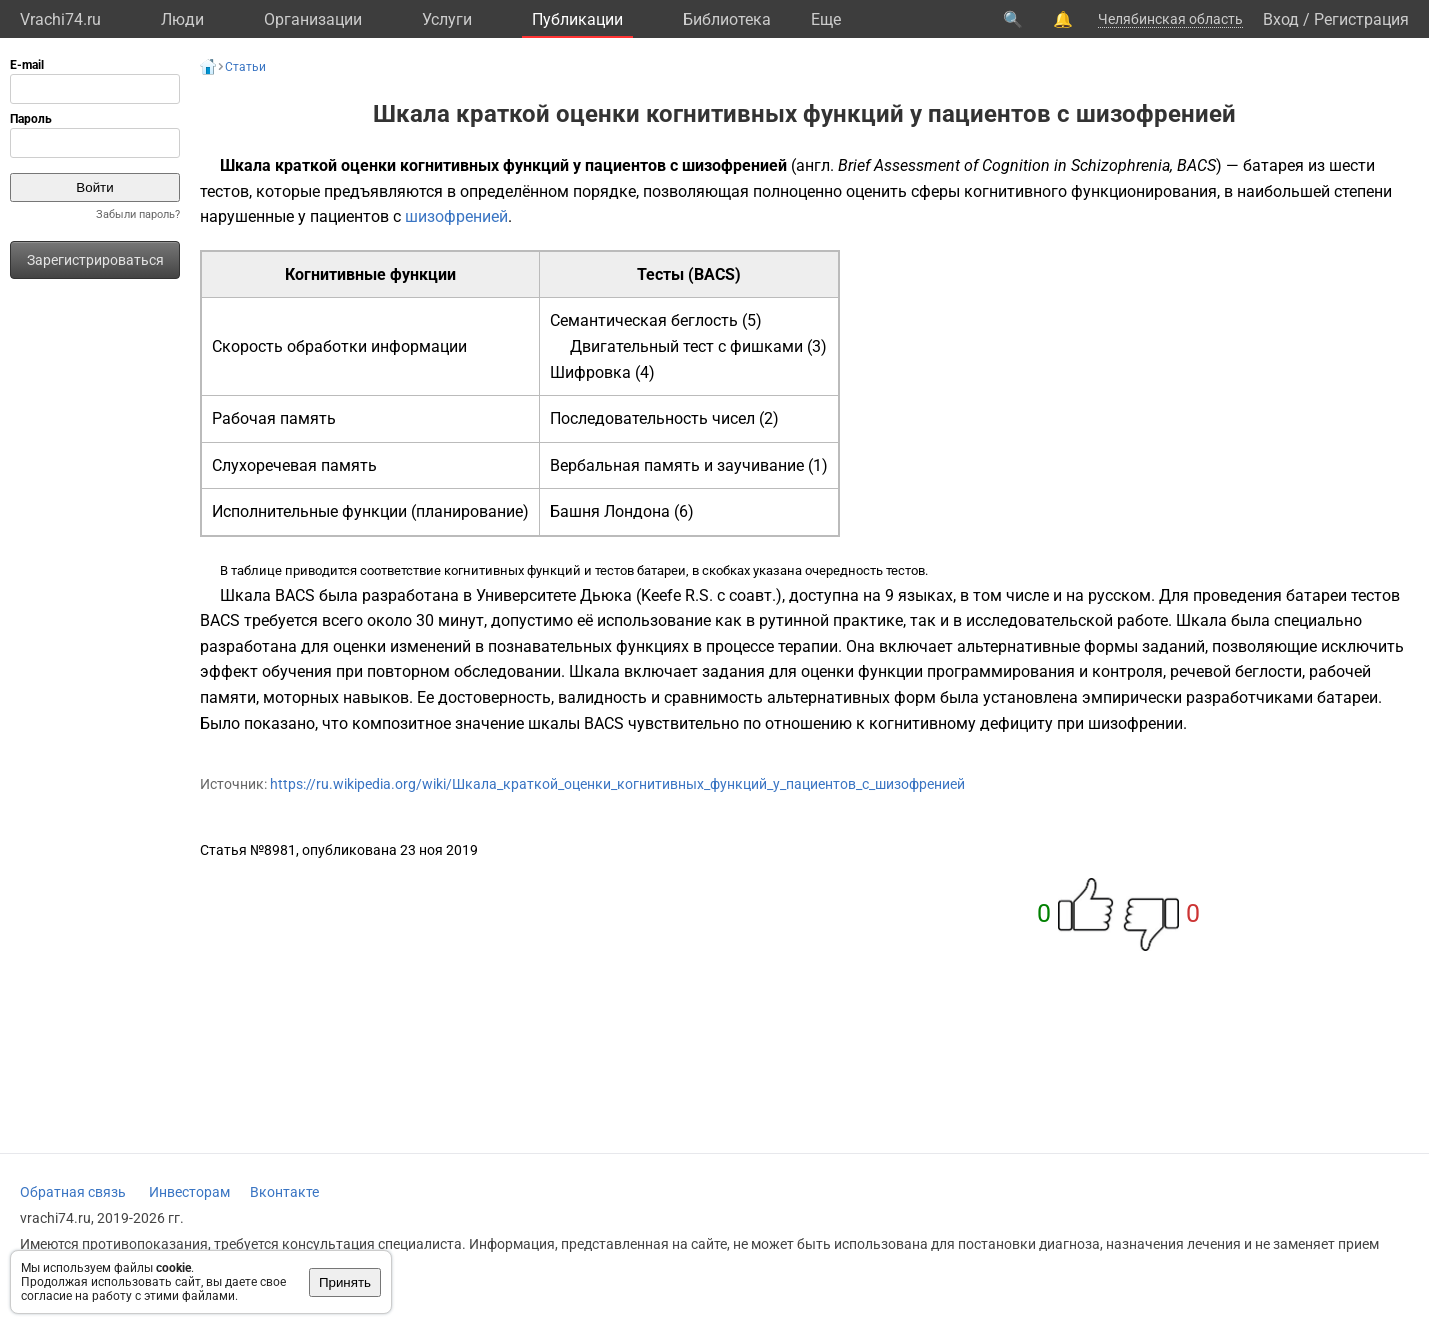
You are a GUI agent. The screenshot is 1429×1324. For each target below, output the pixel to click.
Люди (182, 19)
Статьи (245, 67)
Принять (345, 1282)
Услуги (447, 19)
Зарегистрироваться (95, 260)
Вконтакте (284, 1192)
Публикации (577, 19)
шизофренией (456, 216)
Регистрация (1361, 19)
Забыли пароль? (138, 214)
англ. (815, 165)
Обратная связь (73, 1192)
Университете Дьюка (554, 595)
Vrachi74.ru (60, 19)
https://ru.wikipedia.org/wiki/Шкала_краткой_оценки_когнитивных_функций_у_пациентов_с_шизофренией (617, 784)
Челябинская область (1170, 19)
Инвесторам (189, 1192)
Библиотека (727, 19)
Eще (826, 19)
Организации (313, 19)
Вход (1281, 19)
